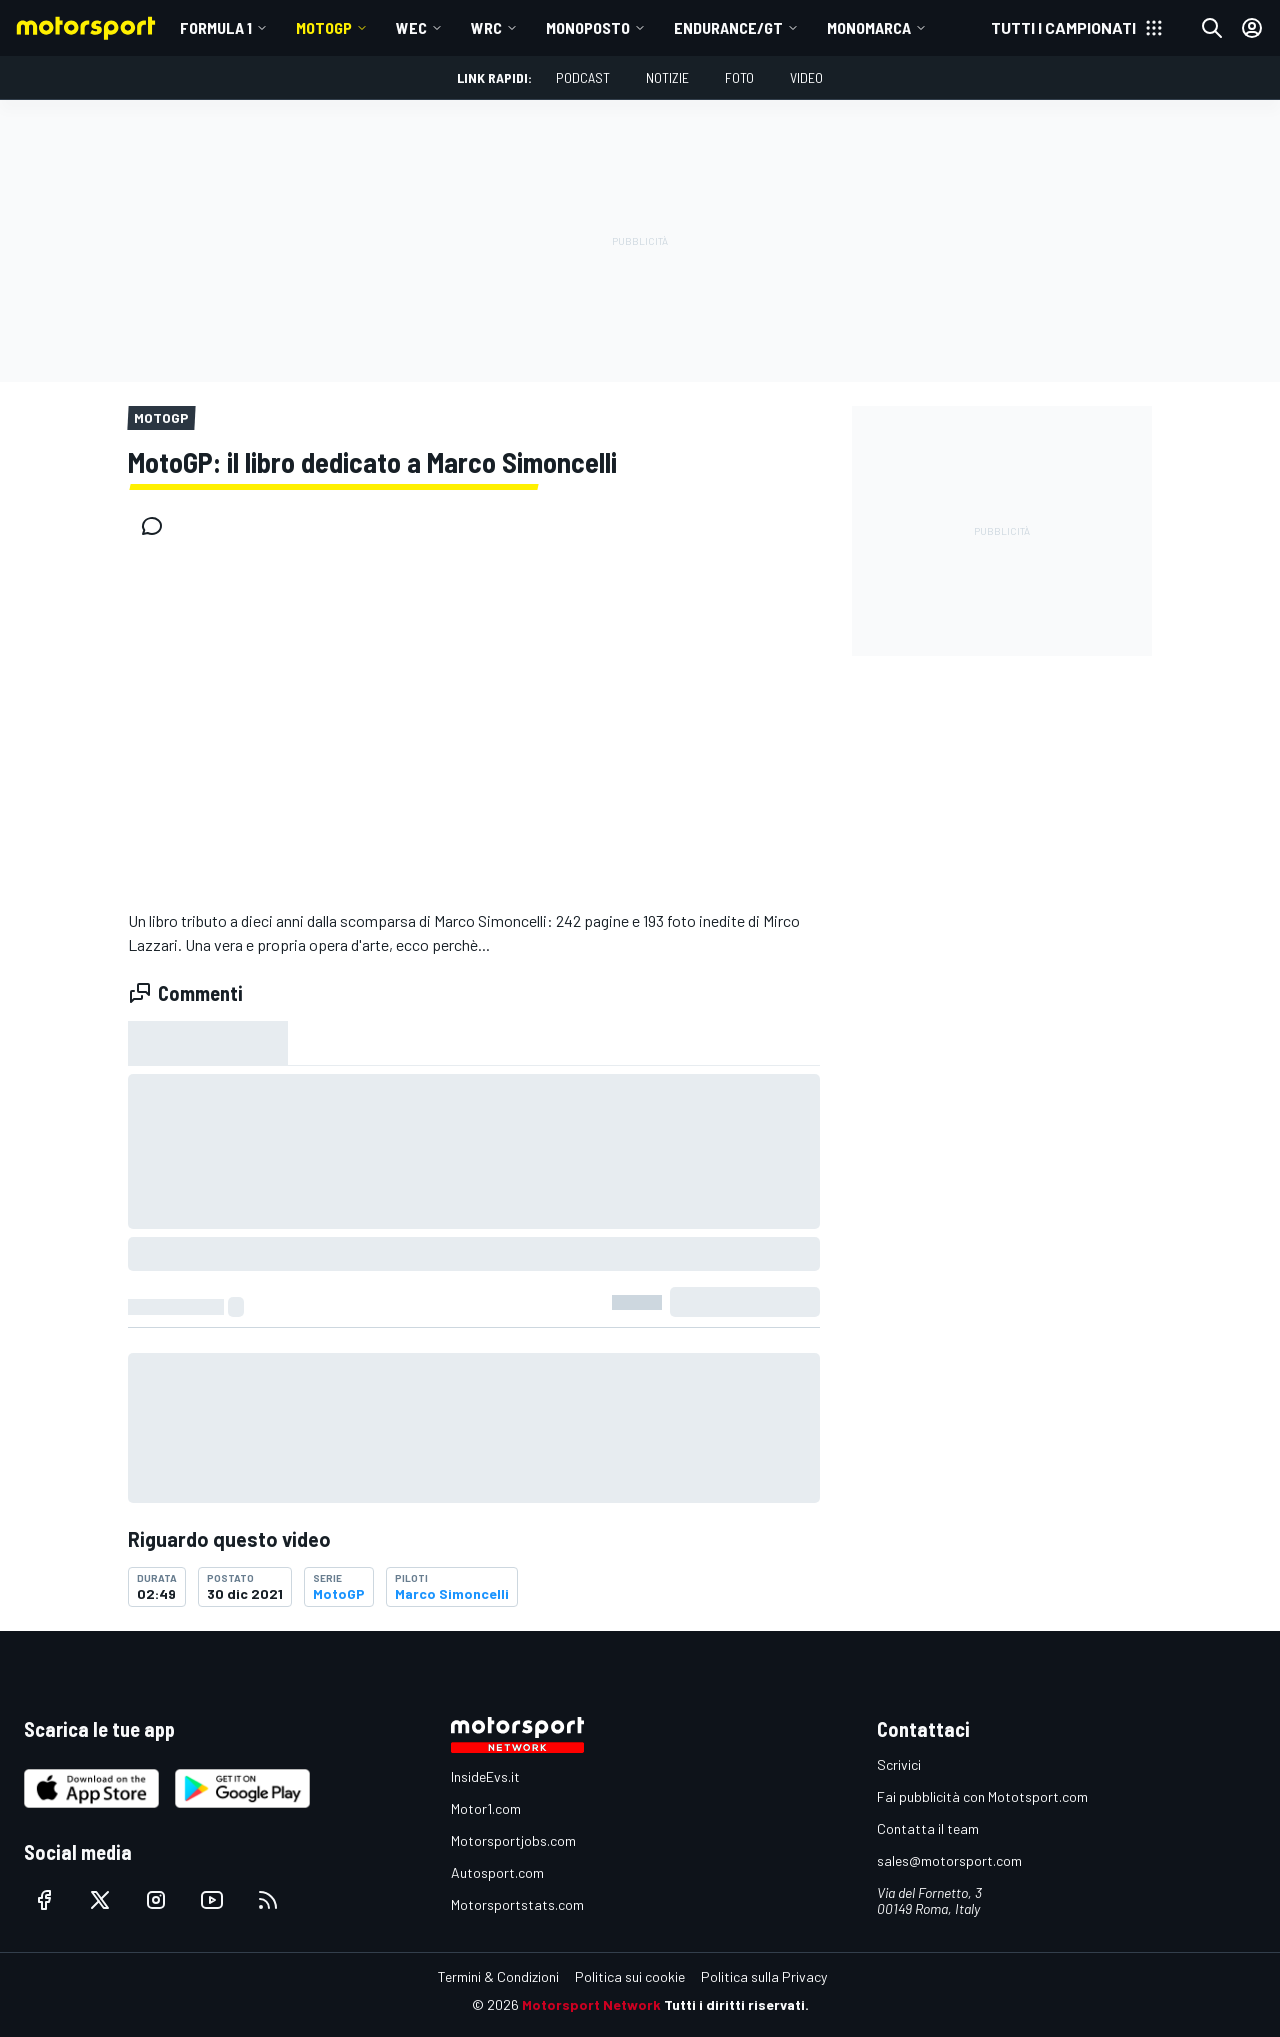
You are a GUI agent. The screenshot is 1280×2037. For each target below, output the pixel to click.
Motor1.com (486, 1808)
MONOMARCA (869, 27)
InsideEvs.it (485, 1776)
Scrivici (899, 1764)
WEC (411, 27)
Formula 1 (216, 27)
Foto (739, 77)
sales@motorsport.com (949, 1860)
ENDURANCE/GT (728, 27)
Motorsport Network (591, 2004)
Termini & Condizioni (498, 1976)
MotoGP (324, 27)
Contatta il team (928, 1828)
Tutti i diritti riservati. (736, 2004)
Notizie (667, 77)
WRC (486, 27)
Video (806, 77)
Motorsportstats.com (517, 1904)
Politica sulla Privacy (764, 1976)
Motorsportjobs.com (513, 1840)
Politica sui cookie (630, 1976)
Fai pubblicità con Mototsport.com (982, 1796)
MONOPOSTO (588, 27)
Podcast (583, 77)
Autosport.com (497, 1872)
